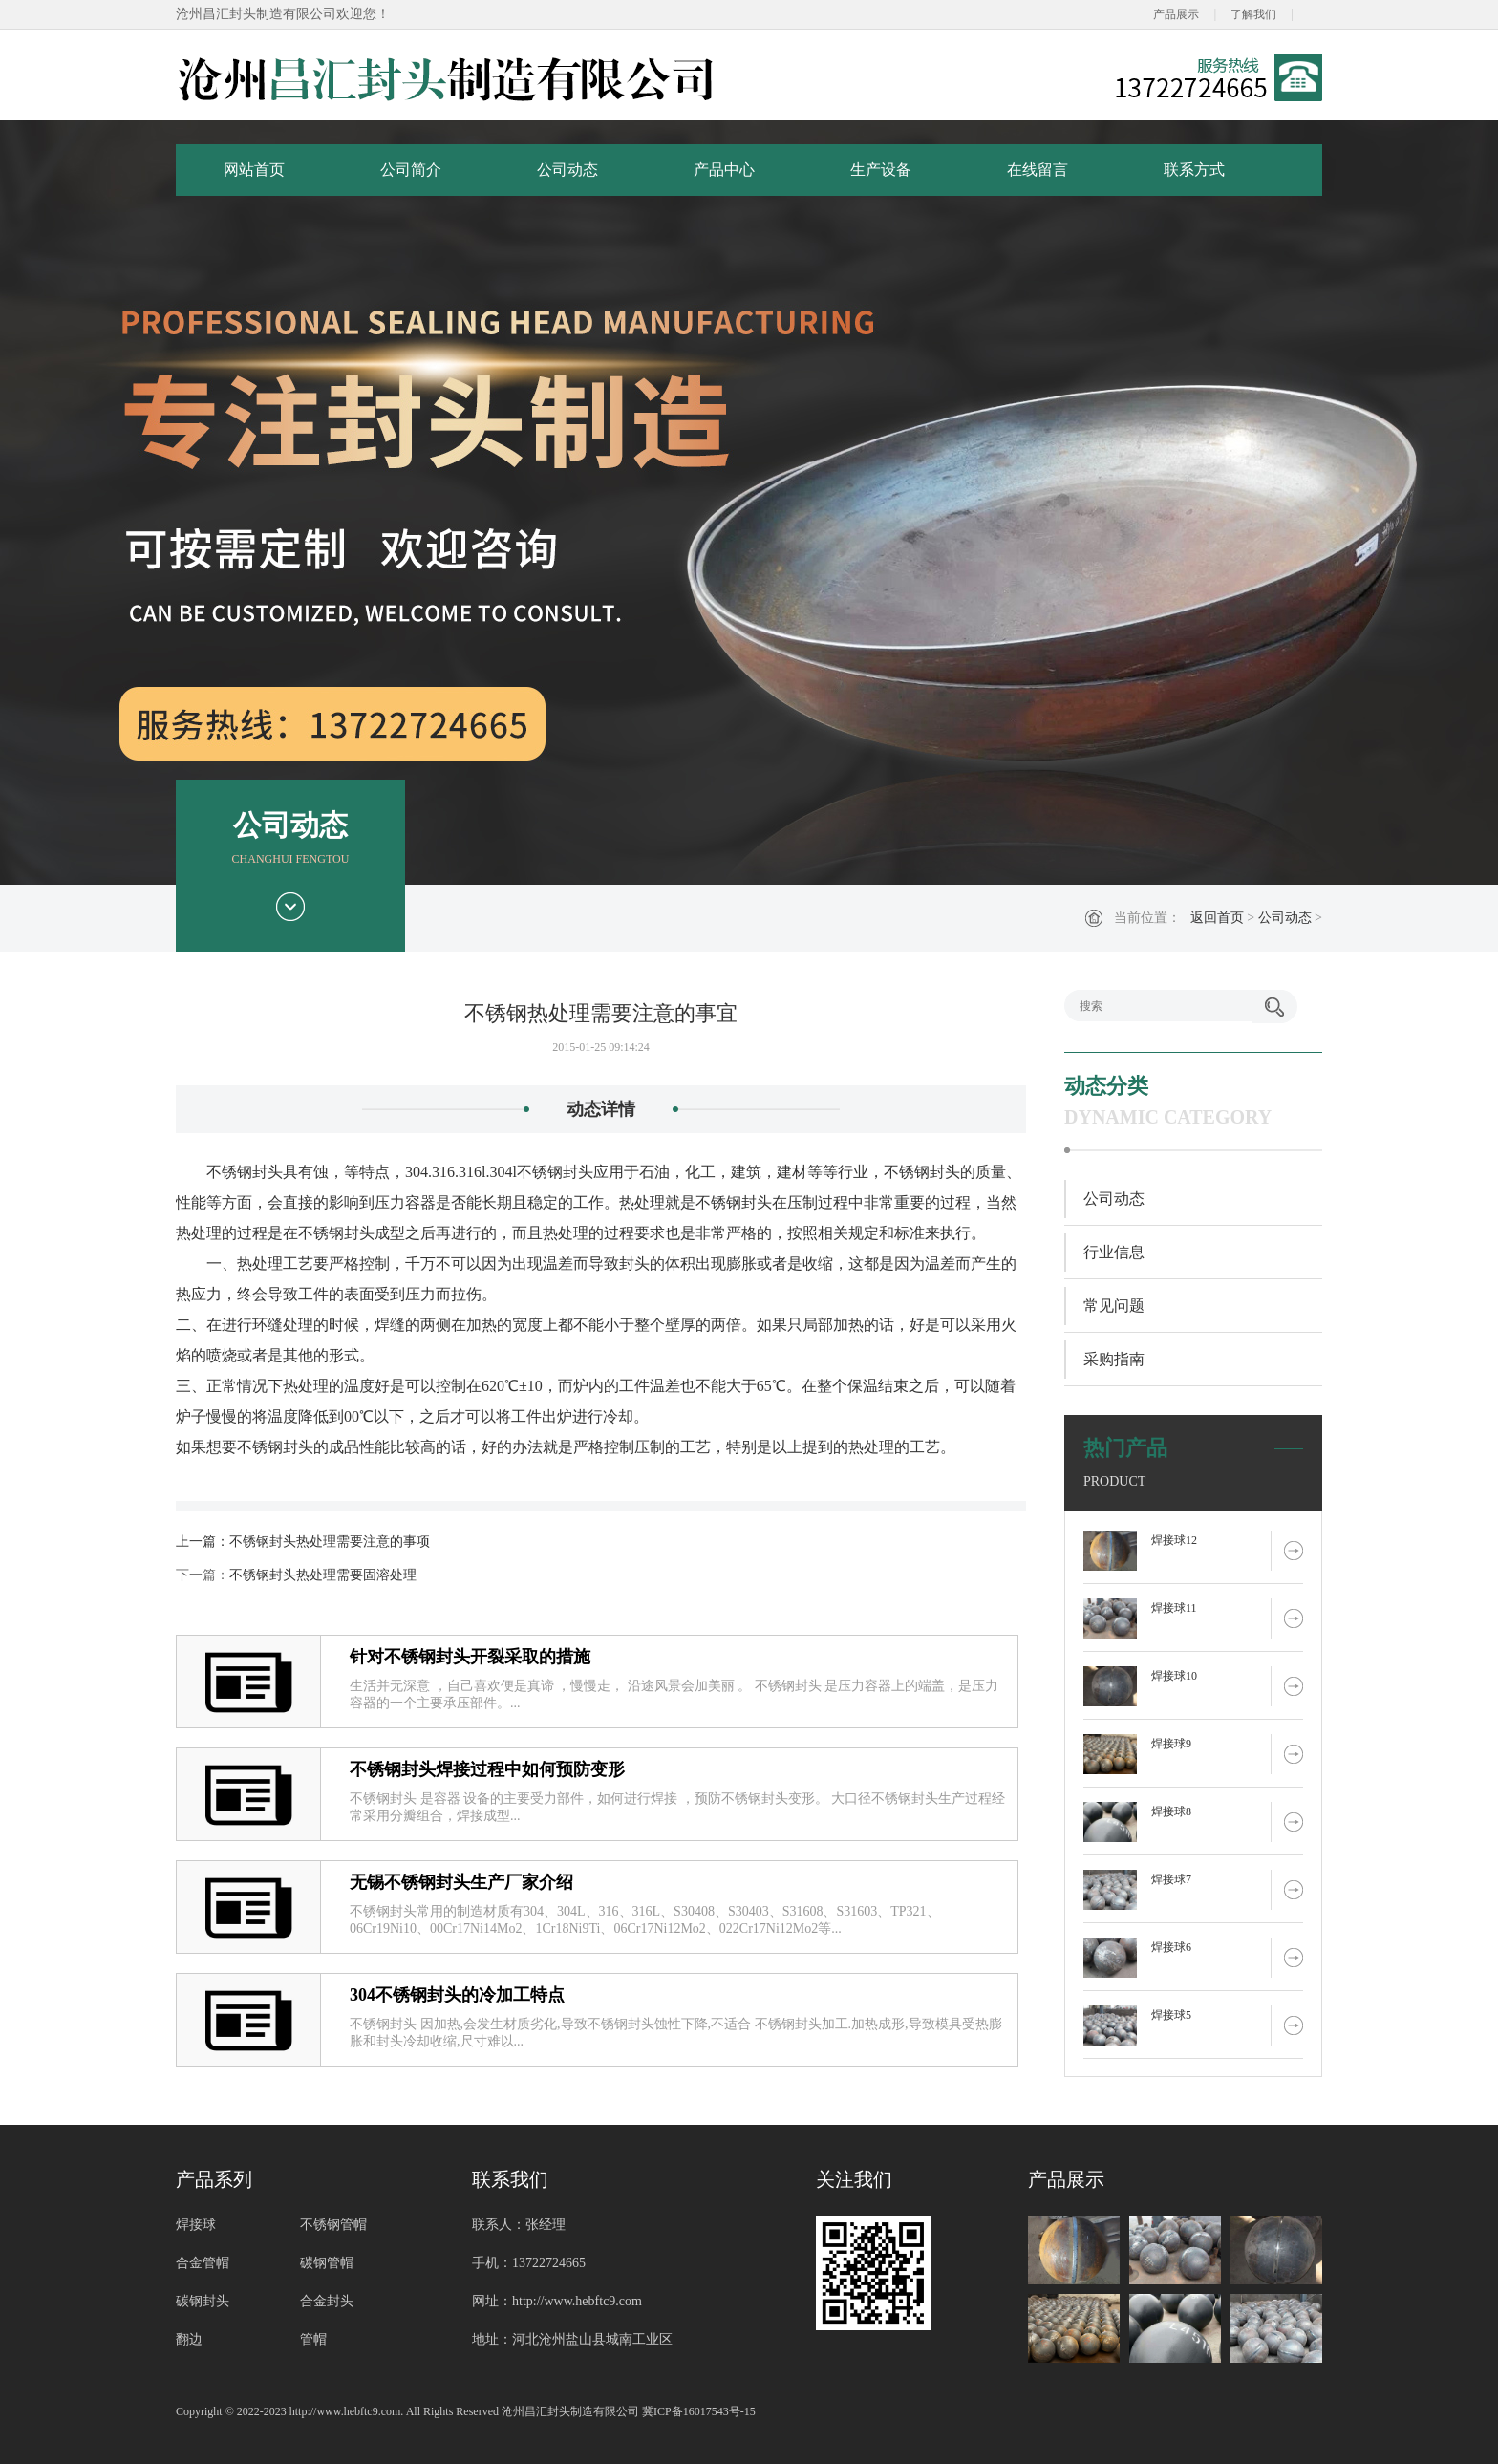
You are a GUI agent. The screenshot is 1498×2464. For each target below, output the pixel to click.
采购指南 (1114, 1359)
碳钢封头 (202, 2301)
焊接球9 (1171, 1743)
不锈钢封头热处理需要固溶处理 (323, 1575)
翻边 (189, 2339)
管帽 (313, 2339)
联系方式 (1194, 169)
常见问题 (1114, 1305)
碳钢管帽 (326, 2263)
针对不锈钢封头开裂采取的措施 (470, 1656)
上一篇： (202, 1541)
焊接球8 (1171, 1811)
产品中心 (724, 169)
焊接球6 (1171, 1947)
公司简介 (410, 169)
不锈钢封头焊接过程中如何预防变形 (487, 1769)
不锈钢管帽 (333, 2225)
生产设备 (880, 169)
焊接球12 (1174, 1540)
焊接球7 (1171, 1879)
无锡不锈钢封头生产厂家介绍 (461, 1882)
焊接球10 (1174, 1675)
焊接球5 (1171, 2015)
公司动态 (567, 169)
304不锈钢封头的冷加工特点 (457, 1994)
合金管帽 (202, 2263)
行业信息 (1114, 1252)
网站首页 (254, 169)
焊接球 (196, 2225)
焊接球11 (1174, 1608)
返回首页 (1217, 918)
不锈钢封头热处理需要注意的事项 (329, 1541)
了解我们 (1253, 14)
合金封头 (326, 2301)
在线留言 (1037, 169)
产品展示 (1176, 14)
